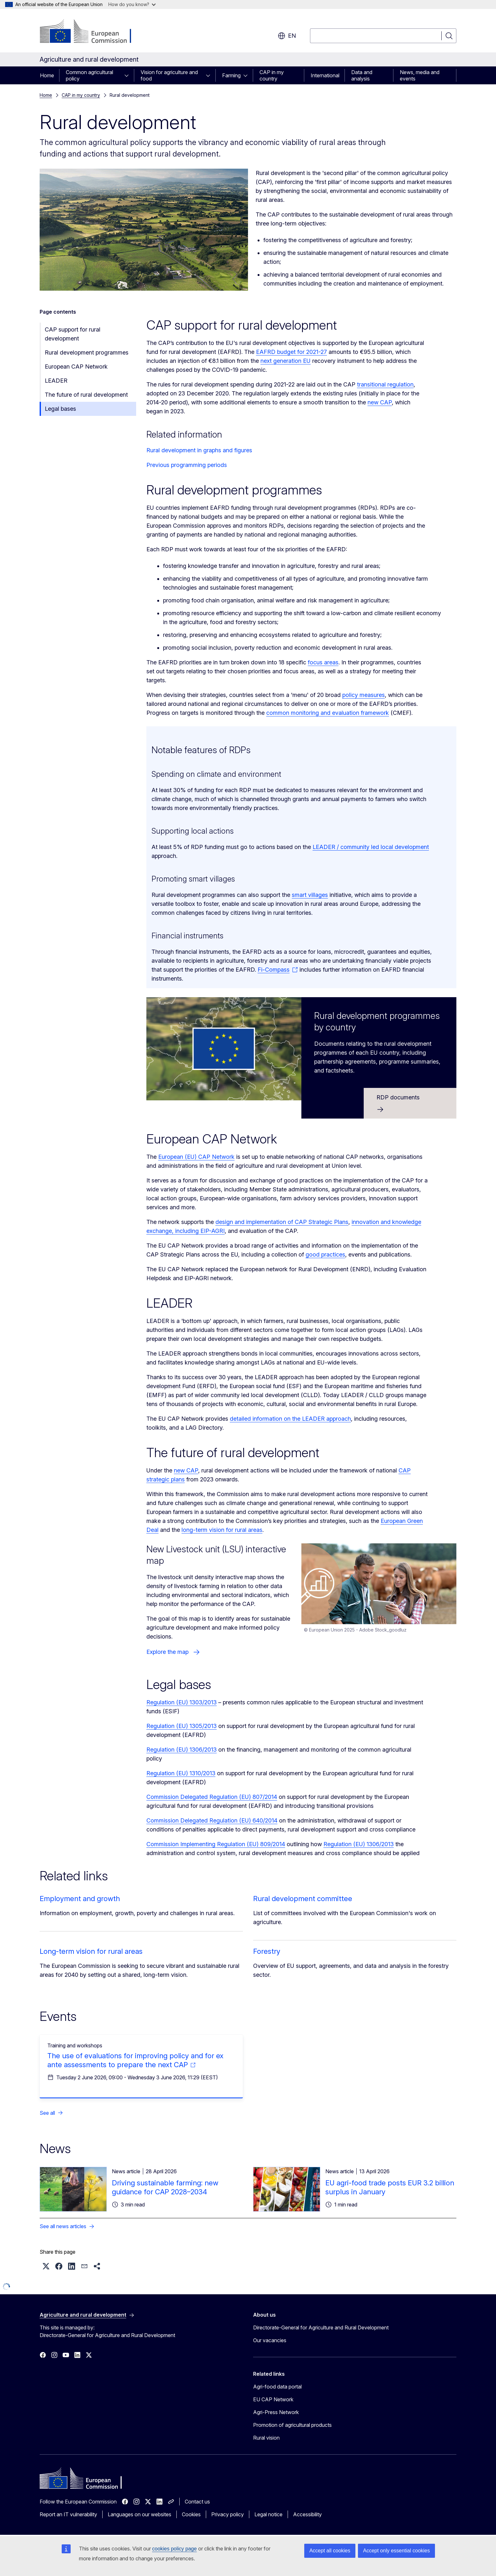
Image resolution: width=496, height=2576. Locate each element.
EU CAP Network (273, 2399)
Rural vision (266, 2438)
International (325, 75)
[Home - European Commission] (91, 32)
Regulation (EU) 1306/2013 (181, 1749)
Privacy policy (227, 2514)
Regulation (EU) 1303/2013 (181, 1702)
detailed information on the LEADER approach (290, 1418)
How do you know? (132, 4)
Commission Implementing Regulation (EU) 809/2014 (215, 1844)
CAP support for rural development (72, 334)
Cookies (191, 2514)
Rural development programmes (86, 352)
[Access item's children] (128, 75)
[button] (46, 2266)
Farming (231, 75)
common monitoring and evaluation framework (327, 712)
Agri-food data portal (277, 2386)
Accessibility (307, 2514)
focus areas (323, 662)
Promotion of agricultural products (292, 2425)
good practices (325, 1254)
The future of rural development (86, 394)
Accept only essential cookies (396, 2550)
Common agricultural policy (89, 75)
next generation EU (285, 360)
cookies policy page (174, 2548)
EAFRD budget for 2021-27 (291, 351)
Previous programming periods (186, 465)
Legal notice (268, 2514)
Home (47, 75)
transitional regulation (385, 384)
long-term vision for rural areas (222, 1529)
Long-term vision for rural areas (91, 1951)
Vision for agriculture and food (169, 75)
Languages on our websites (139, 2514)
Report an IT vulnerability (68, 2514)
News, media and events (419, 75)
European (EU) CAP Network (196, 1156)
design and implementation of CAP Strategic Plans (281, 1222)
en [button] (287, 36)
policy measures (363, 695)
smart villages (310, 894)
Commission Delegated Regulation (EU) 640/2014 (211, 1820)
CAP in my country (272, 75)
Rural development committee (302, 1898)
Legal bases (60, 408)
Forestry (266, 1951)
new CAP (380, 402)
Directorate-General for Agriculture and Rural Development (321, 2327)
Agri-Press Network (276, 2412)
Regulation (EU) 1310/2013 (180, 1773)
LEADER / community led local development (371, 847)
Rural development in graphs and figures (199, 450)
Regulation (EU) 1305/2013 (181, 1726)
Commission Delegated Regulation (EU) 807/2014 (211, 1796)
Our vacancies (269, 2340)
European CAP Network (76, 366)
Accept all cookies (329, 2550)
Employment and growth (80, 1898)
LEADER (56, 380)
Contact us (197, 2501)
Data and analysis (361, 75)
